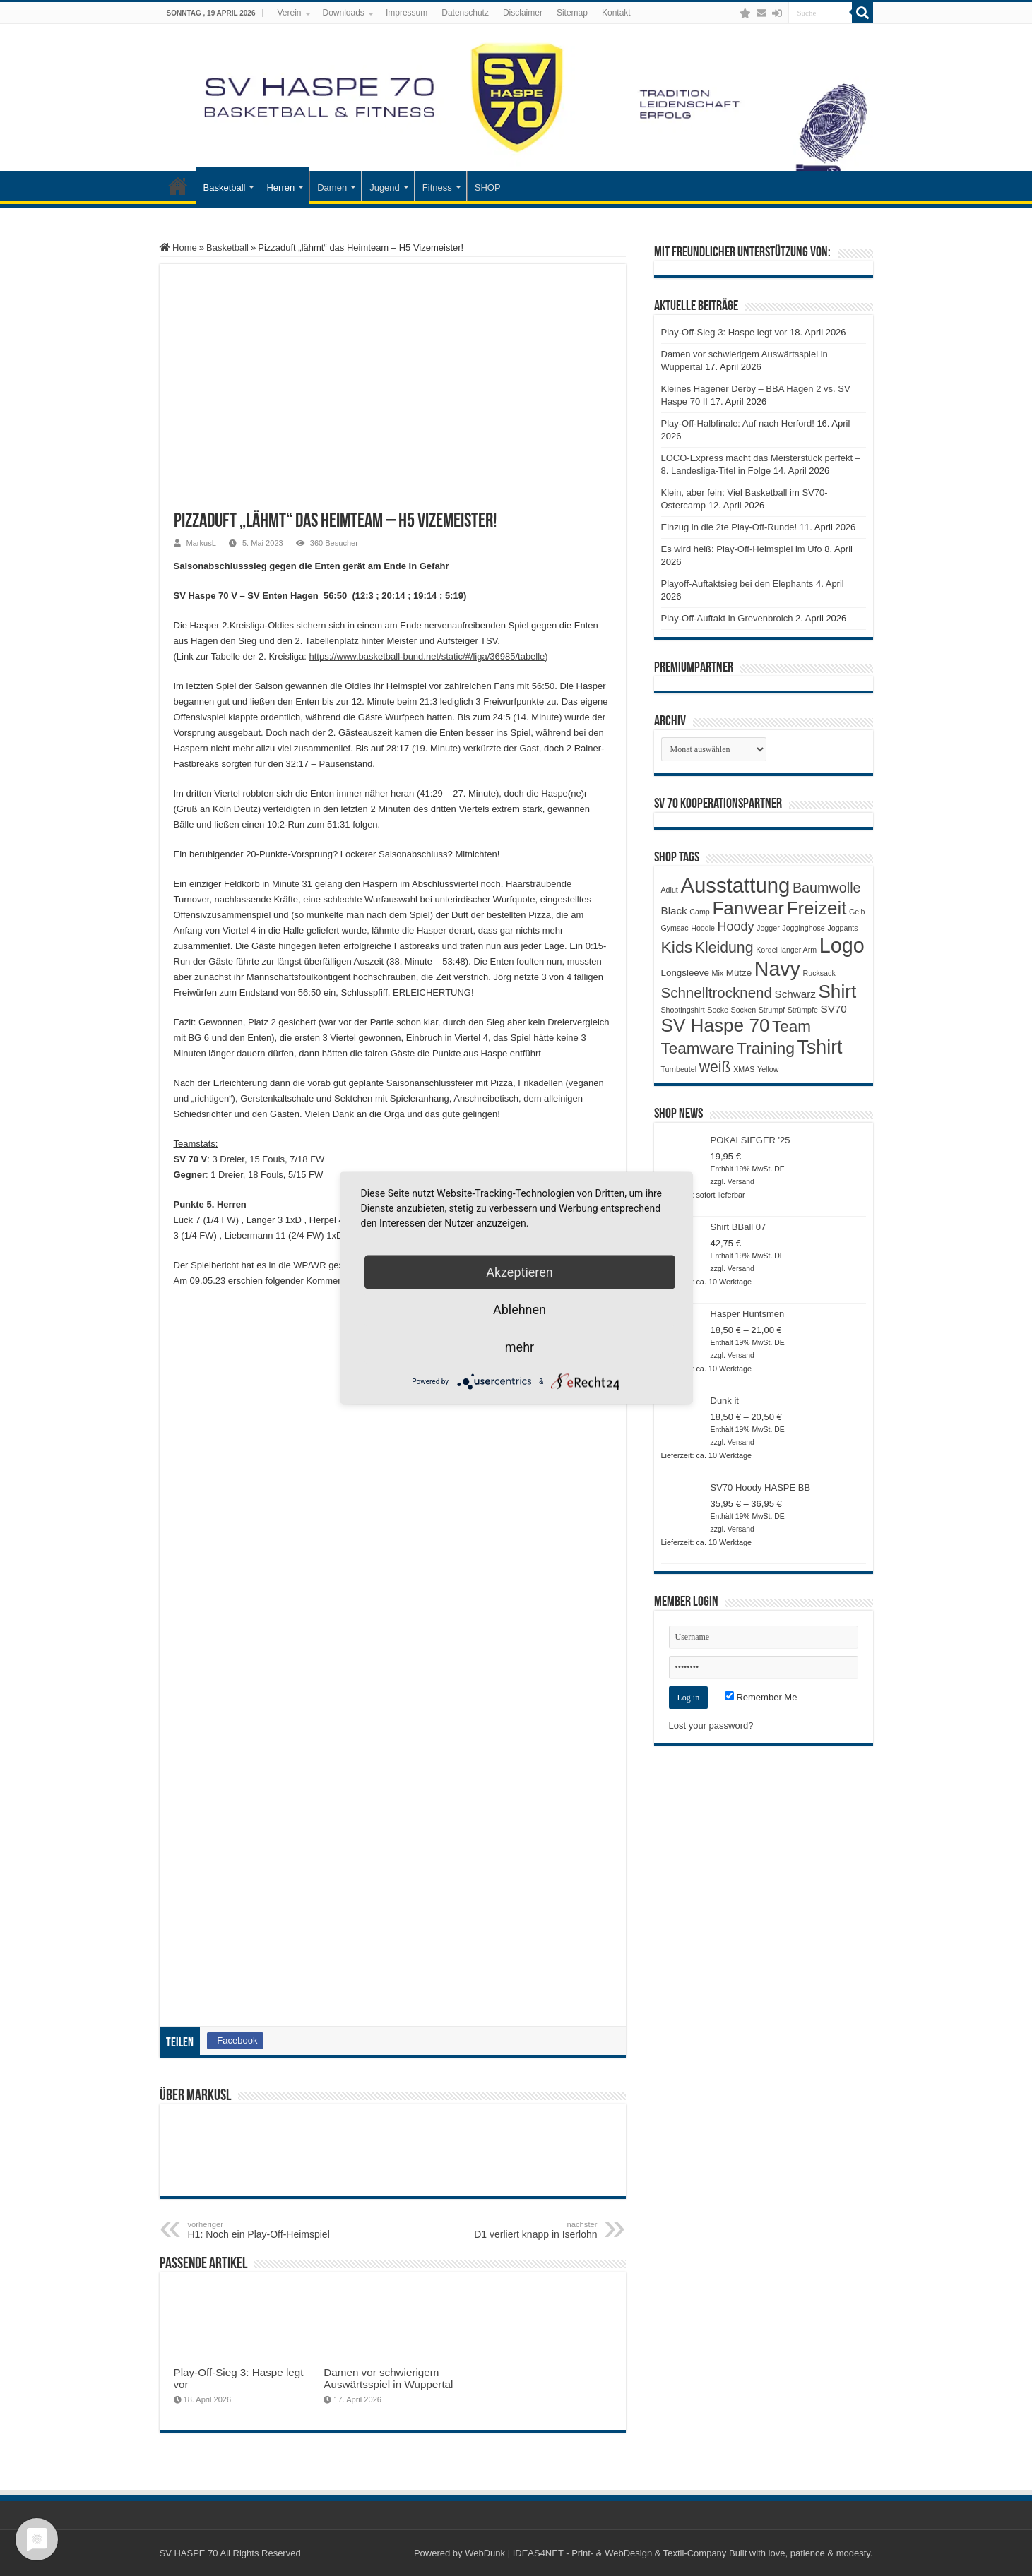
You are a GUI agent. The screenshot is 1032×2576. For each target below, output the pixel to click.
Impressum (406, 13)
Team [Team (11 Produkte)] (791, 1026)
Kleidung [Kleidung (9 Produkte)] (724, 947)
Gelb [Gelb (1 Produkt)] (857, 911)
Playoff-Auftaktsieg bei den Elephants (737, 583)
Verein (289, 13)
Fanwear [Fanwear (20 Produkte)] (748, 908)
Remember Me (761, 1697)
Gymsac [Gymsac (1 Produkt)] (675, 928)
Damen (332, 187)
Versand (741, 1182)
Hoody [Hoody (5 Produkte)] (736, 926)
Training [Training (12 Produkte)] (766, 1048)
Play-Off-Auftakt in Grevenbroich (727, 618)
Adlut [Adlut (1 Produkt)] (669, 890)
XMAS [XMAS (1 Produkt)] (743, 1069)
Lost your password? (711, 1725)
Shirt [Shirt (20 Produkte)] (837, 991)
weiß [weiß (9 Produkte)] (715, 1067)
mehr (519, 1347)
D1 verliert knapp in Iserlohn (525, 2230)
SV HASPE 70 (189, 2553)
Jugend (384, 187)
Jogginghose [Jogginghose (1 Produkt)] (803, 928)
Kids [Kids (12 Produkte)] (677, 947)
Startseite (178, 186)
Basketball (224, 187)
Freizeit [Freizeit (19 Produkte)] (817, 908)
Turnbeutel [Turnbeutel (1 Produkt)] (679, 1069)
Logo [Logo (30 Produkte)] (842, 945)
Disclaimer (522, 13)
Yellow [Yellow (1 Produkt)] (767, 1069)
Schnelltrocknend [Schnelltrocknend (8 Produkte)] (716, 992)
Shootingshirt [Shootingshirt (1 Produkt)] (683, 1010)
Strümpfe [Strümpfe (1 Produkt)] (803, 1010)
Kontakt (616, 13)
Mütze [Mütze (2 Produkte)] (739, 972)
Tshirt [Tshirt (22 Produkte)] (820, 1047)
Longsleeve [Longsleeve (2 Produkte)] (685, 972)
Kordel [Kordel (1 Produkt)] (767, 950)
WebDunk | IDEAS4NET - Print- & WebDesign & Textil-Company (595, 2553)
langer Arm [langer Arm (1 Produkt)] (799, 950)
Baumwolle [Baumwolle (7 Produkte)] (827, 887)
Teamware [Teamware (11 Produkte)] (698, 1048)
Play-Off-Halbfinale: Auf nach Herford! (737, 423)
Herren (280, 187)
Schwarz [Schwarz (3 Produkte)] (795, 994)
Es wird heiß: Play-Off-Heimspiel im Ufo (741, 549)
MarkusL (201, 543)
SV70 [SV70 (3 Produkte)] (834, 1009)
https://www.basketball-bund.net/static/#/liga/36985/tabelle (427, 656)
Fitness (437, 187)
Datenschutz (465, 13)
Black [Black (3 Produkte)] (674, 911)
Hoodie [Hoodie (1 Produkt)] (703, 928)
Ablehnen (519, 1309)
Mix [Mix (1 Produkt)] (718, 973)
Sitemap (572, 13)
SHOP (488, 187)
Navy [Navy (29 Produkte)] (777, 969)
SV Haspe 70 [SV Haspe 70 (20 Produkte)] (715, 1025)
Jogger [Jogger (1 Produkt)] (768, 928)
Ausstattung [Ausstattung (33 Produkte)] (735, 885)
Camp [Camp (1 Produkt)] (699, 911)
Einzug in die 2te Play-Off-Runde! (729, 527)
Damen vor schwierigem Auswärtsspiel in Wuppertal (388, 2378)
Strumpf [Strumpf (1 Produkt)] (772, 1010)
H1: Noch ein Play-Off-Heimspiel (260, 2230)
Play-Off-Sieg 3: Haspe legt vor (724, 332)
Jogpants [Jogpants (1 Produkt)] (842, 928)
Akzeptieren (519, 1272)
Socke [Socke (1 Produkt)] (717, 1010)
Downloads (343, 13)
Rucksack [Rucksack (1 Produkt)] (819, 973)
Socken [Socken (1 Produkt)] (744, 1010)
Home (178, 247)
